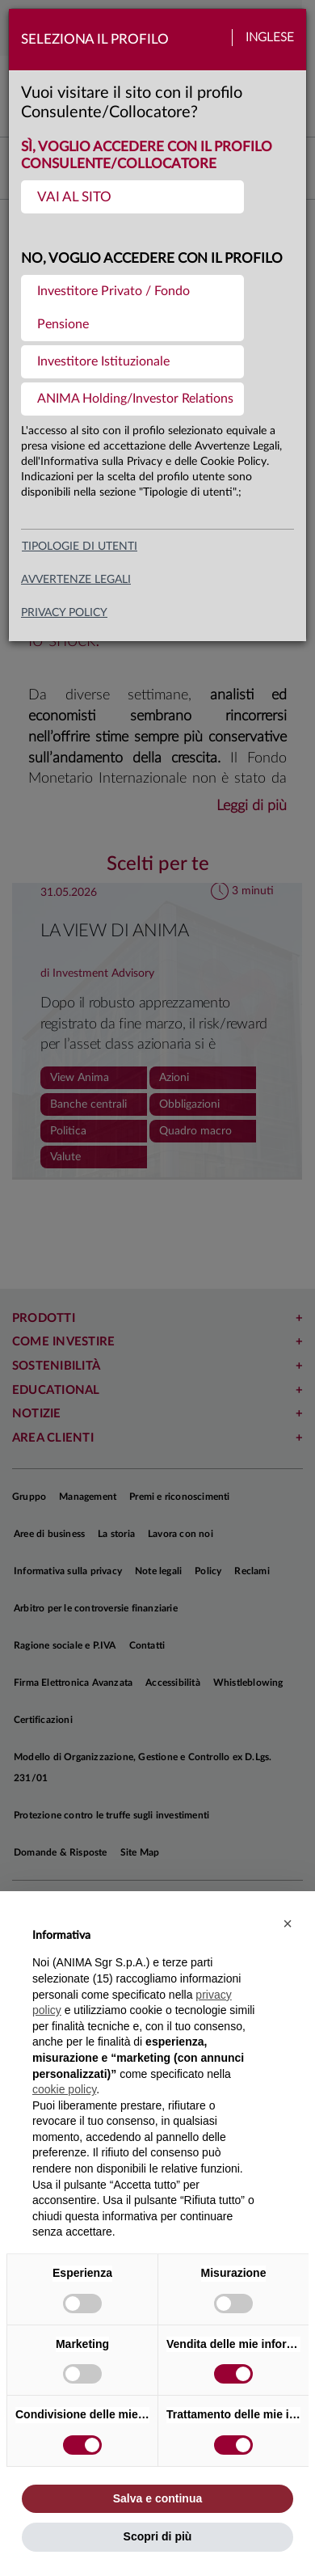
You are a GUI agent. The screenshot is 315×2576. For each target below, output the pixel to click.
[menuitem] (132, 196)
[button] (287, 1923)
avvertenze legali (76, 579)
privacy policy (64, 613)
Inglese (270, 38)
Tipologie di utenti (79, 546)
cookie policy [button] (64, 2089)
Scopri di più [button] (158, 2536)
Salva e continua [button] (157, 2498)
